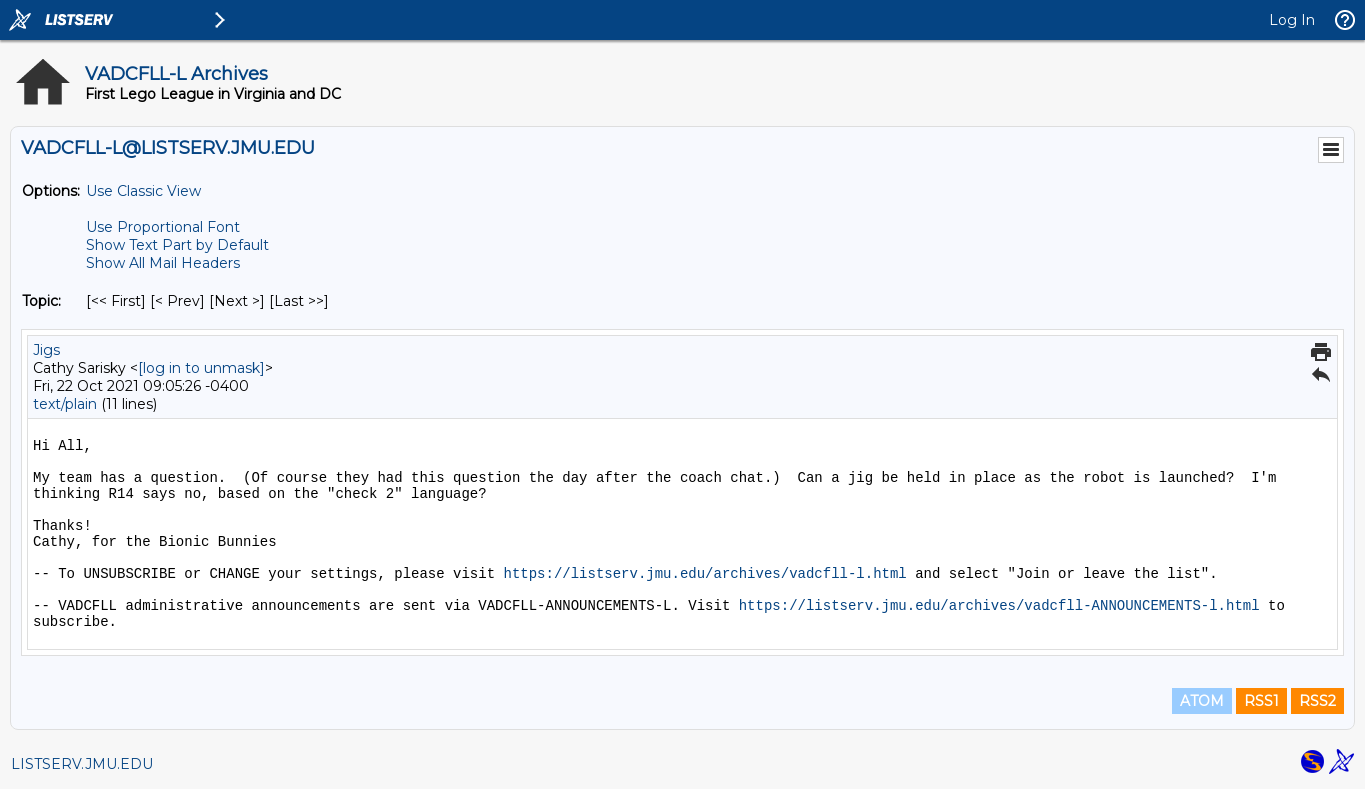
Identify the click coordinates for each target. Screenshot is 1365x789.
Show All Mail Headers (163, 263)
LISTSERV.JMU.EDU (82, 764)
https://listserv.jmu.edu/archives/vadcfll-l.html (704, 574)
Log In (1292, 20)
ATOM (1202, 701)
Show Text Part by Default (177, 245)
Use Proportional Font (163, 227)
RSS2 (1317, 701)
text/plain (65, 404)
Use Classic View (143, 191)
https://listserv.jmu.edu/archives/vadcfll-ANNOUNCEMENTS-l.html (999, 606)
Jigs (46, 350)
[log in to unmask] (201, 368)
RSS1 (1261, 701)
